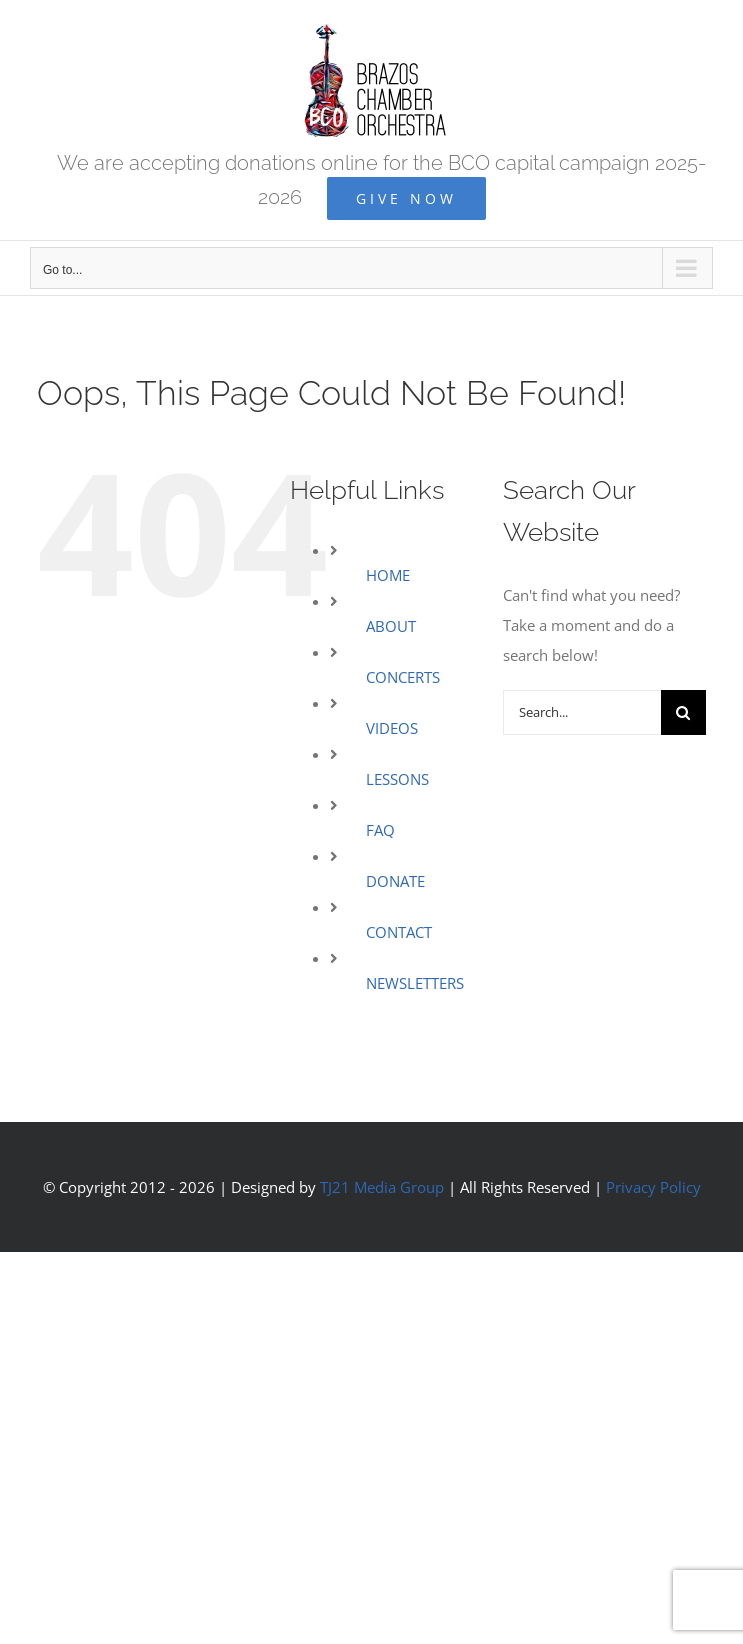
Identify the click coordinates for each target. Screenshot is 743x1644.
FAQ (380, 830)
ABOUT (391, 626)
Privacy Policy (653, 1187)
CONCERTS (403, 677)
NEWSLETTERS (415, 983)
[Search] (683, 712)
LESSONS (397, 779)
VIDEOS (392, 728)
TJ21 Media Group (382, 1187)
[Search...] (582, 712)
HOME (388, 575)
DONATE (395, 881)
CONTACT (399, 932)
